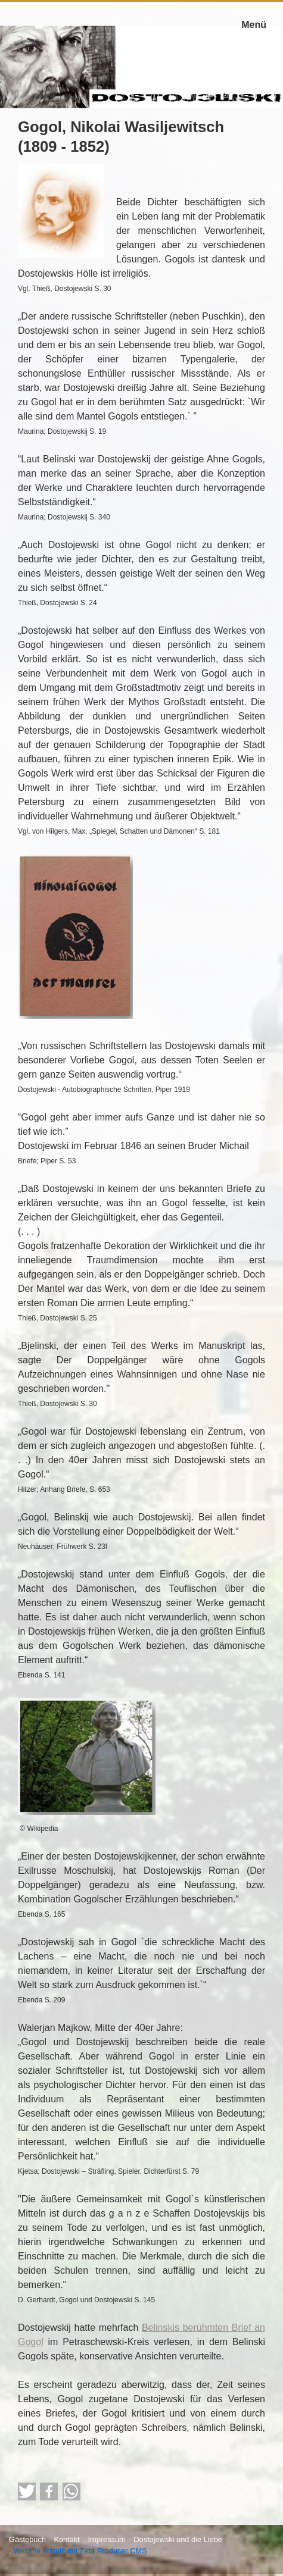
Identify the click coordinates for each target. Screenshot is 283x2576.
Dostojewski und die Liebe (177, 2539)
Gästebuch (27, 2539)
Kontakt (66, 2539)
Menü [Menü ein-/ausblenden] (253, 25)
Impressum (106, 2539)
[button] (27, 2491)
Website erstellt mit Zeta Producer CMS (80, 2550)
